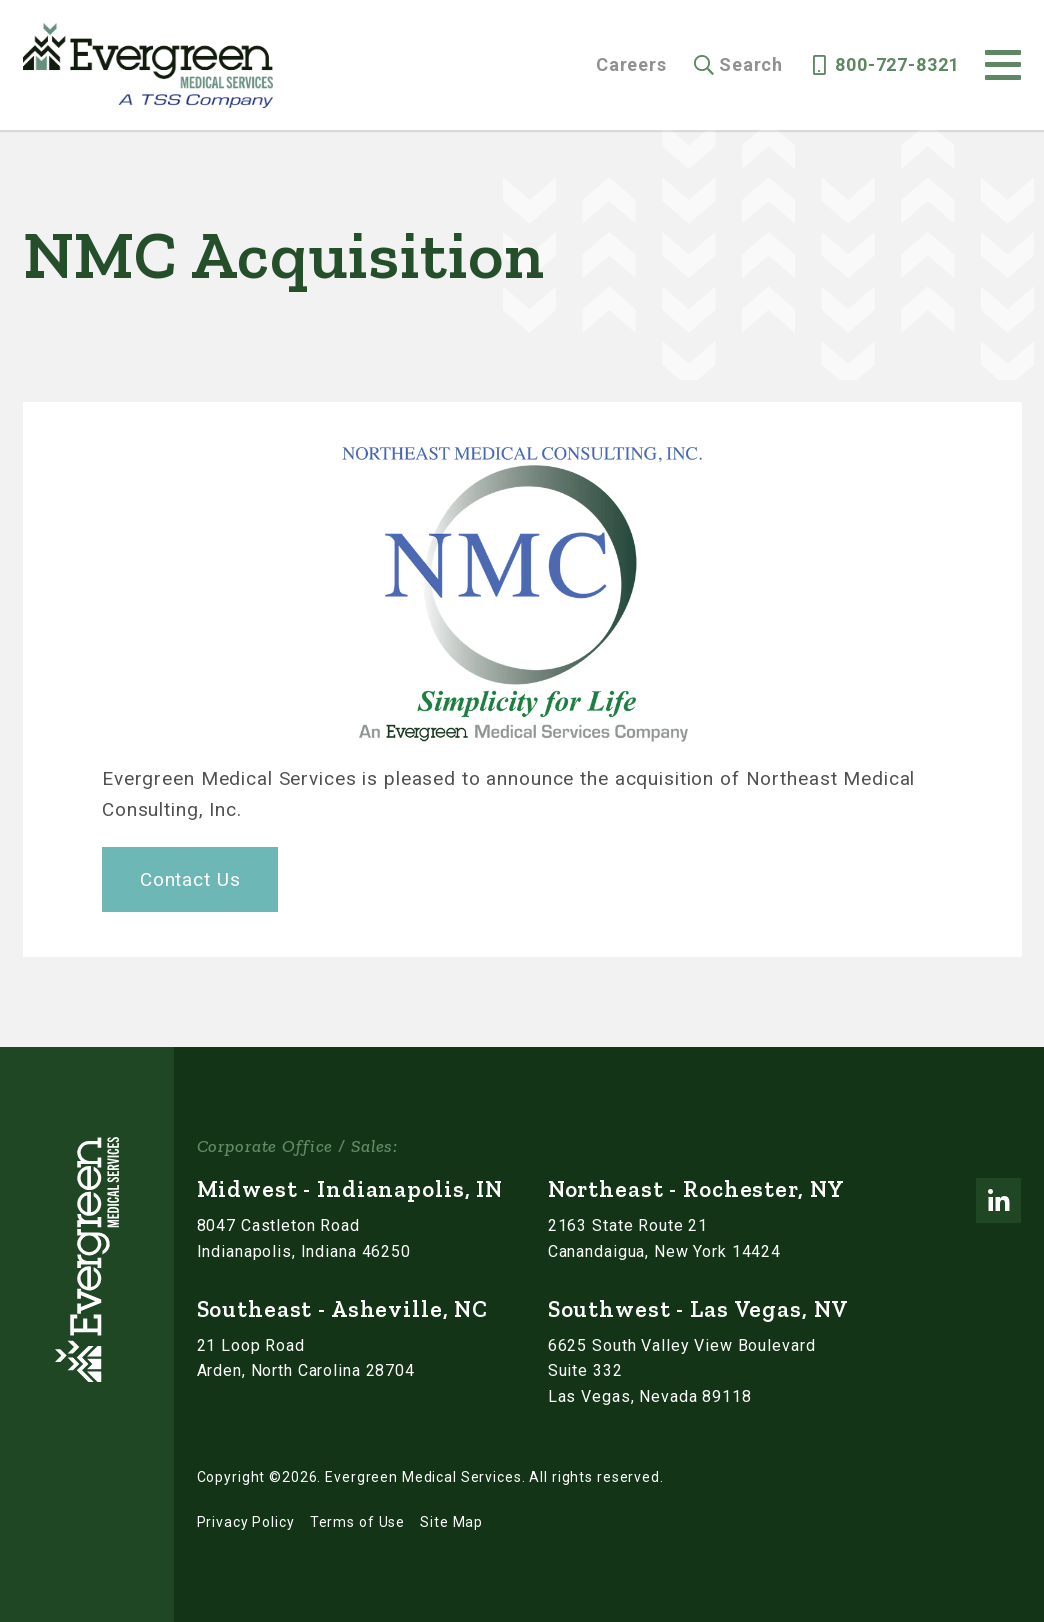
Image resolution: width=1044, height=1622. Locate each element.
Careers (631, 65)
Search (751, 65)
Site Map (451, 1522)
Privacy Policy (246, 1522)
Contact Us (190, 879)
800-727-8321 (897, 65)
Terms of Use (357, 1522)
